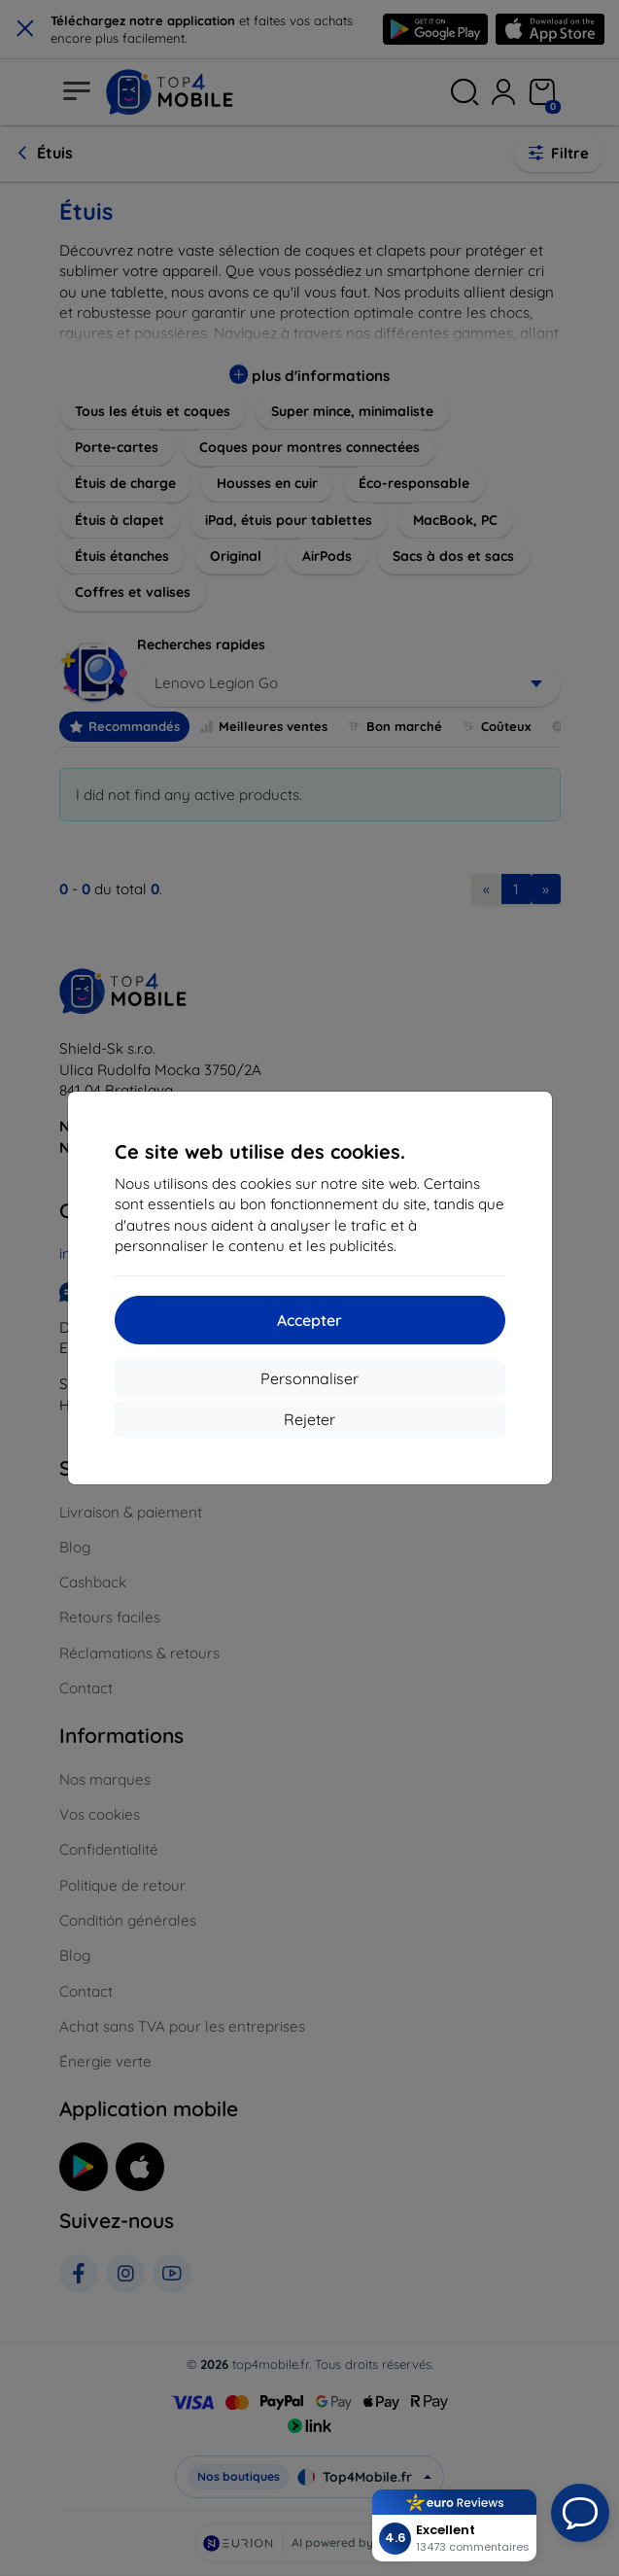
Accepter (309, 1320)
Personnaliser (309, 1378)
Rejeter (309, 1419)
